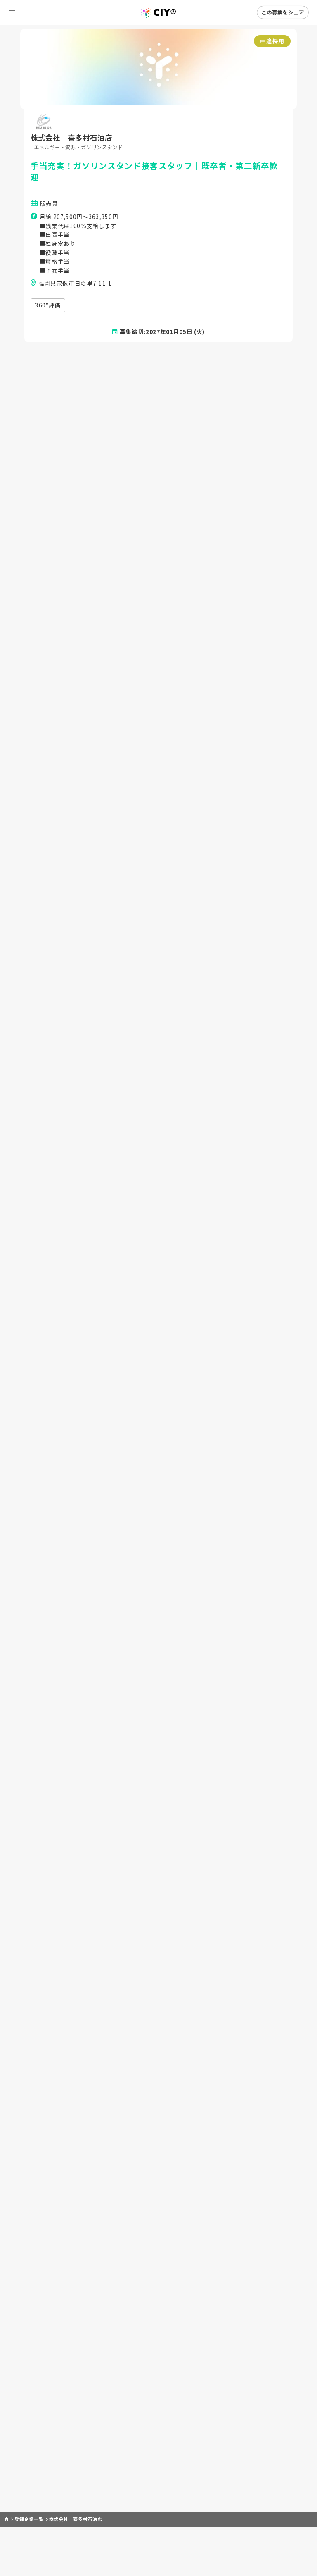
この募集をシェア (282, 12)
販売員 (49, 206)
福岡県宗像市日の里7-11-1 (75, 288)
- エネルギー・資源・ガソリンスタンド (80, 148)
